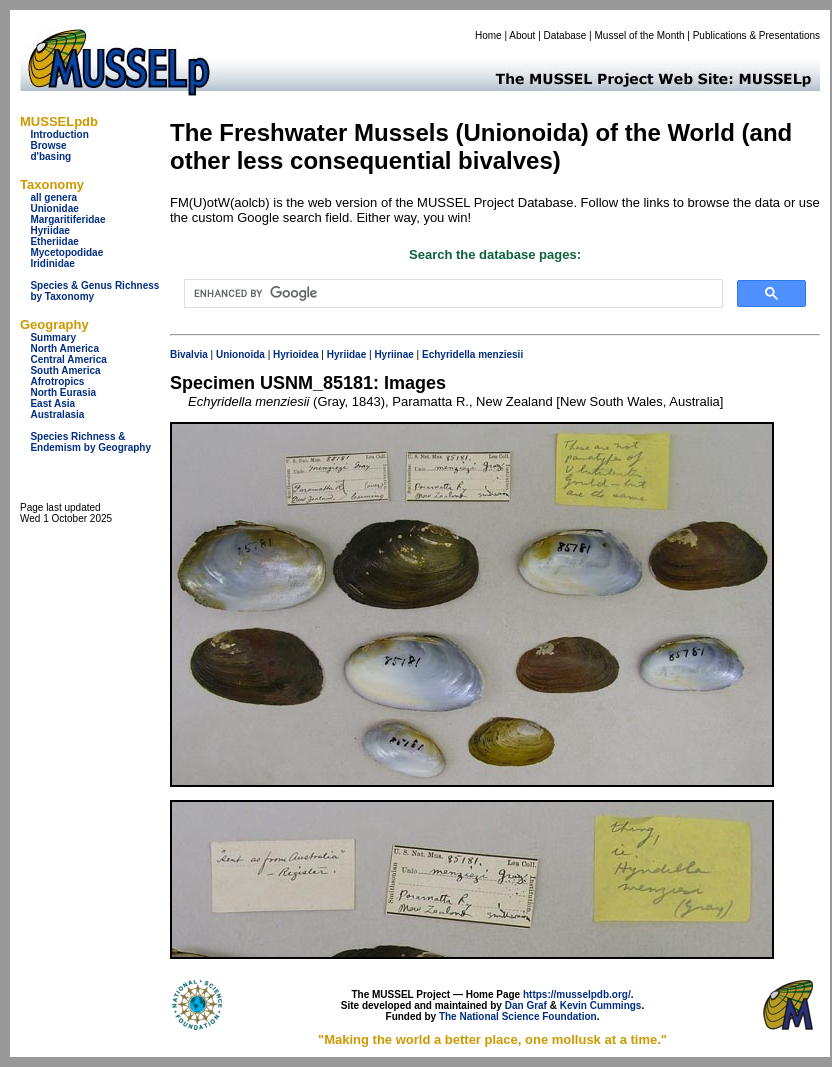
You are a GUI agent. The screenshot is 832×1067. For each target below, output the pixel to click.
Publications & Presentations (756, 35)
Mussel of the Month (640, 35)
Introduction (59, 134)
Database (565, 35)
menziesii (500, 354)
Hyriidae (49, 230)
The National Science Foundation (518, 1016)
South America (65, 370)
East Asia (52, 403)
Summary (53, 337)
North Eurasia (63, 392)
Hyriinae (393, 354)
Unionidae (54, 208)
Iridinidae (52, 263)
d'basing (50, 156)
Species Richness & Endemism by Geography (90, 442)
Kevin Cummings (601, 1005)
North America (64, 348)
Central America (68, 359)
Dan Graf (526, 1005)
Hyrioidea (296, 354)
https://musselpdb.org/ (577, 994)
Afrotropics (57, 381)
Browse (48, 145)
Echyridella (448, 354)
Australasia (57, 414)
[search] (451, 294)
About (522, 35)
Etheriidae (54, 241)
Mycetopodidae (66, 252)
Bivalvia (189, 354)
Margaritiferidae (67, 219)
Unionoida (240, 354)
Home (488, 35)
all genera (53, 197)
